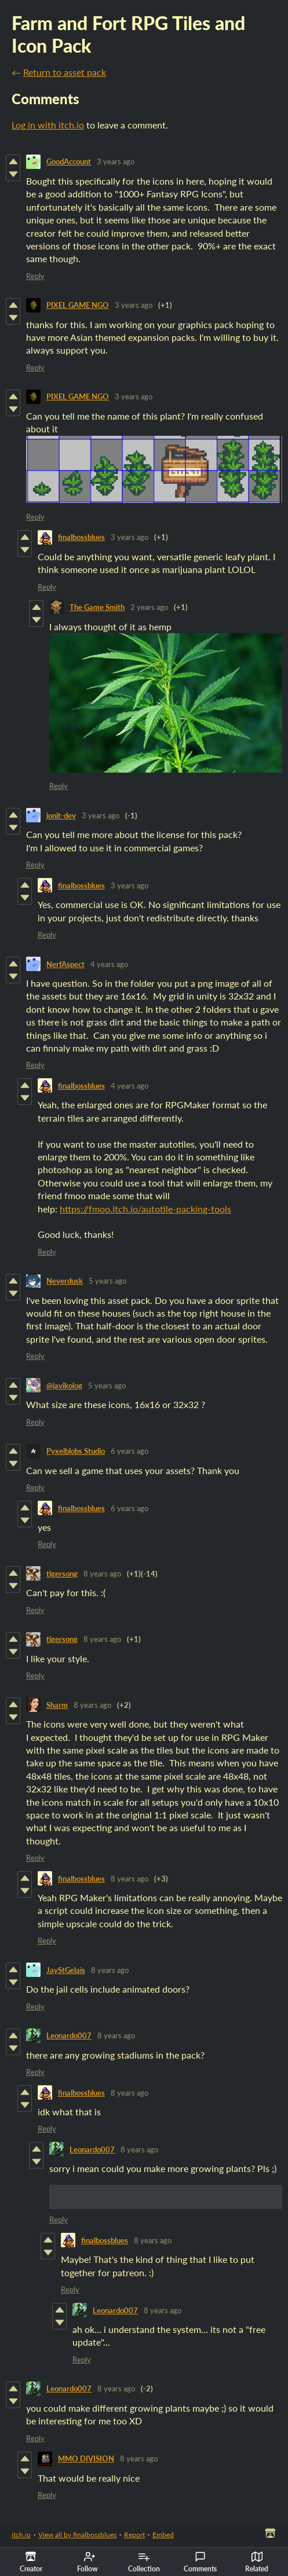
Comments (200, 2562)
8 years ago (102, 1573)
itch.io (21, 2534)
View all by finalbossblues (77, 2534)
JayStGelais (65, 1970)
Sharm (57, 1705)
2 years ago (149, 607)
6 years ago (129, 1451)
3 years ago (115, 161)
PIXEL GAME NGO (77, 305)
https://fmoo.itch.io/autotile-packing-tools (145, 1208)
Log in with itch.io (48, 124)
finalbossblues (81, 537)
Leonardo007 (69, 2035)
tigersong (62, 1573)
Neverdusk (64, 1280)
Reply (35, 276)
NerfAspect (65, 964)
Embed (163, 2534)
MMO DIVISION (86, 2458)
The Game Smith (97, 607)
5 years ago (107, 1280)
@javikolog (64, 1385)
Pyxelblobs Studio (75, 1451)
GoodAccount (68, 161)
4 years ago (109, 964)
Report (134, 2534)
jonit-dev (61, 815)
